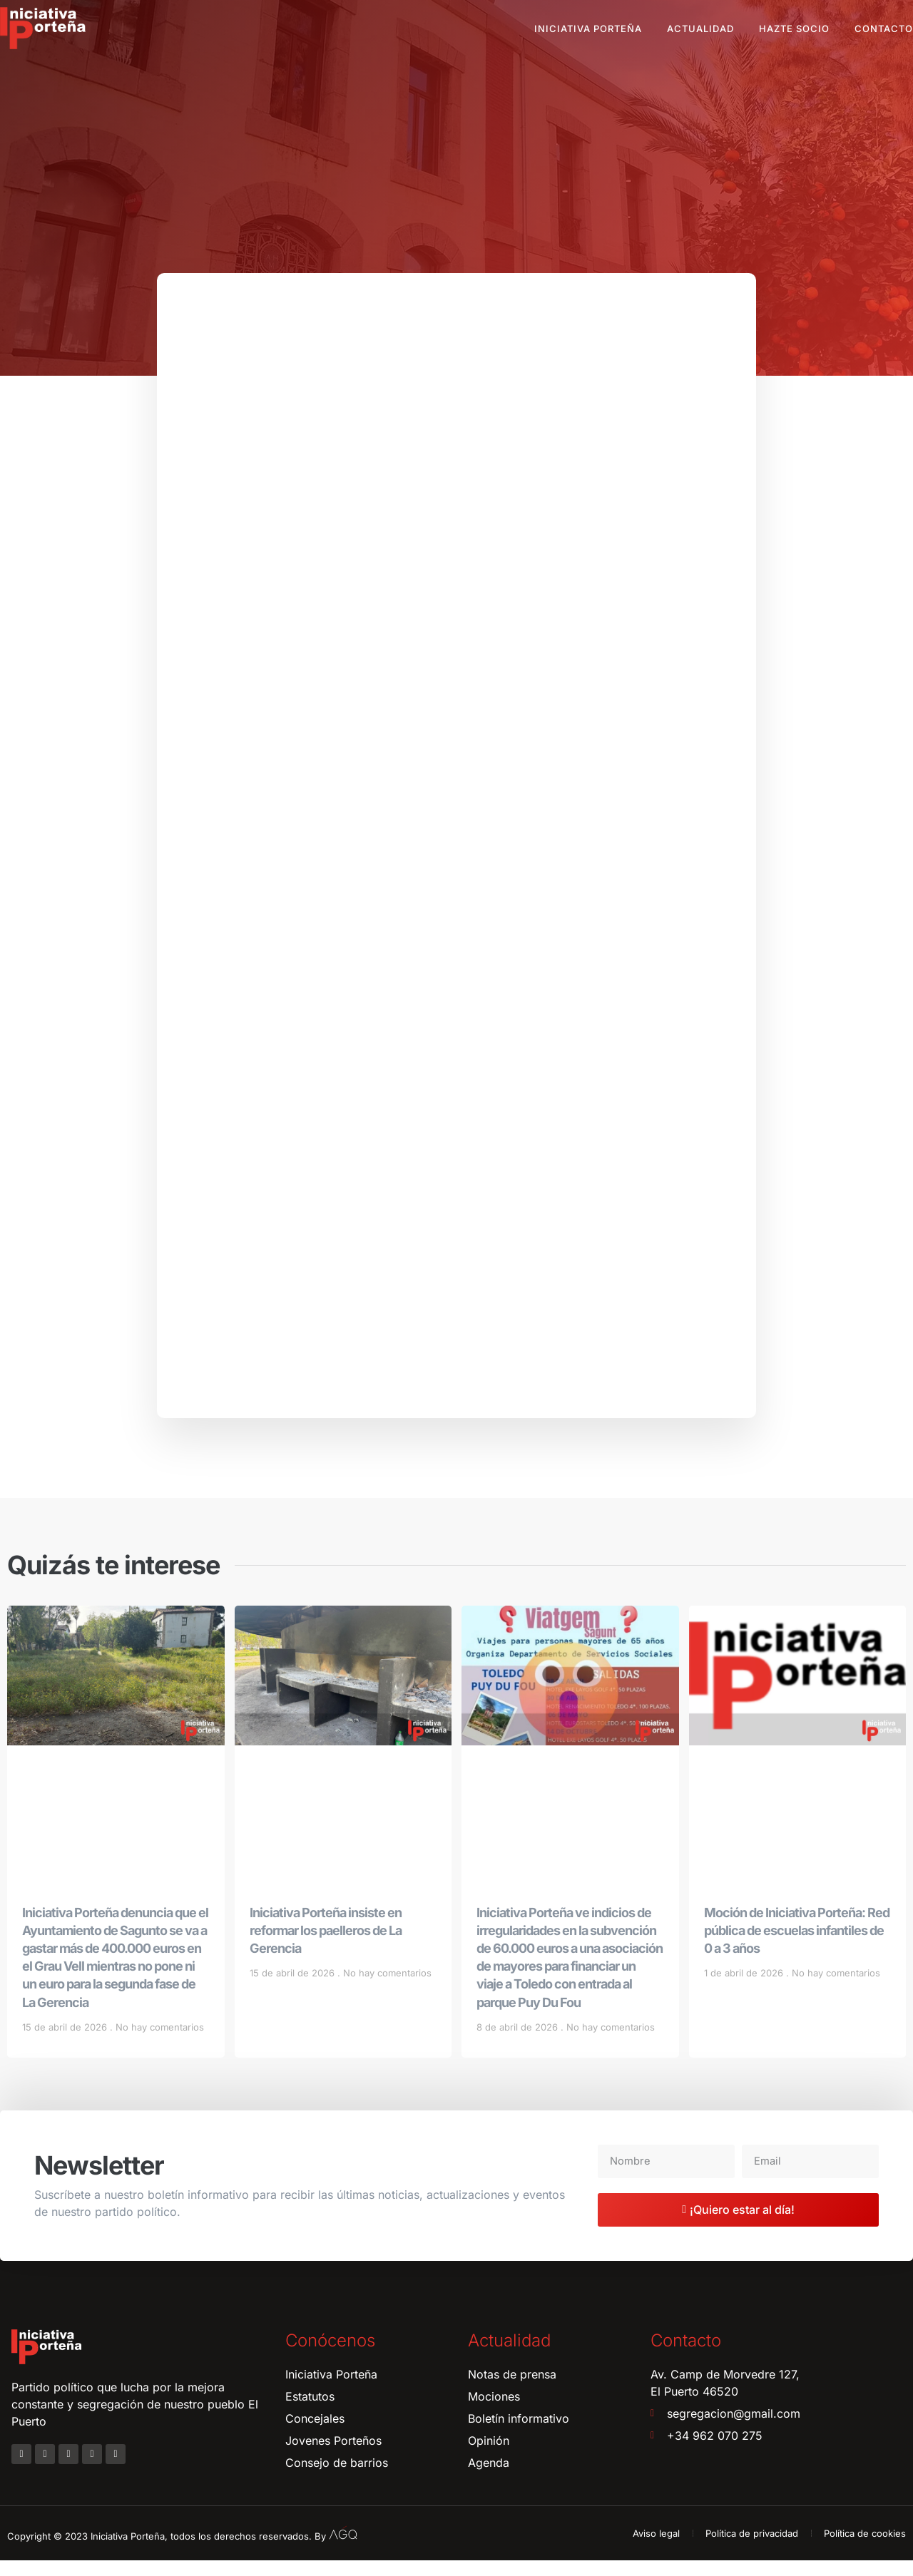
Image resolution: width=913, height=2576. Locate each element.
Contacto (884, 28)
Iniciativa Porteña (588, 28)
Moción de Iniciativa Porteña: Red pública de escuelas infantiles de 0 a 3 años (796, 1946)
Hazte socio (794, 28)
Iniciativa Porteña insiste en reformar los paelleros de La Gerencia (326, 1946)
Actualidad (700, 28)
